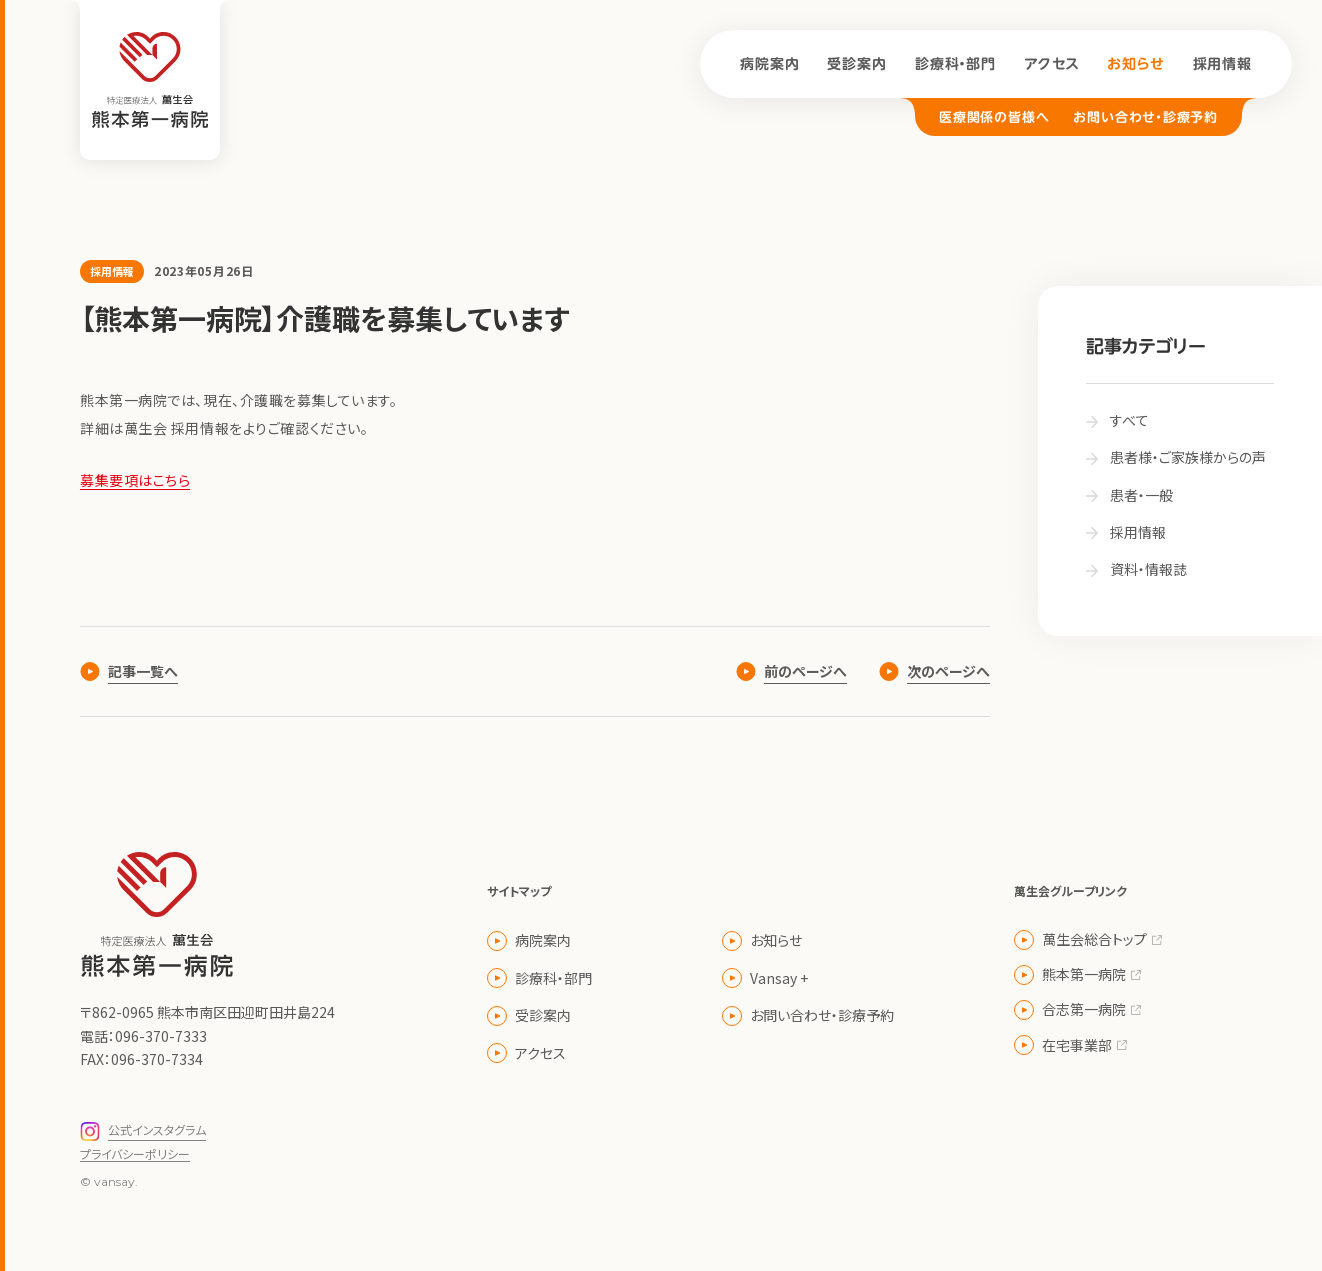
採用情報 (1222, 64)
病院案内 (769, 64)
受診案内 (856, 64)
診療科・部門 (955, 64)
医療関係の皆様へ (994, 117)
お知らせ (1135, 64)
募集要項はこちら (135, 480)
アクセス (1051, 64)
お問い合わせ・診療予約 (1145, 117)
